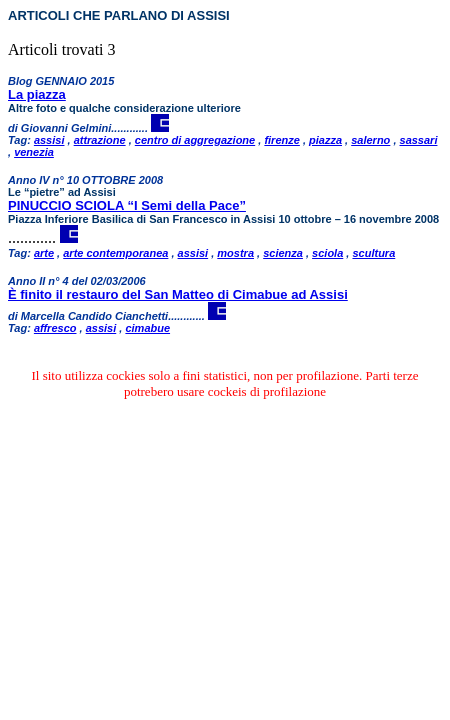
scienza (283, 253)
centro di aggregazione (195, 140)
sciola (327, 253)
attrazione (100, 140)
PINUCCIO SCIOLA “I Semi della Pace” (127, 205)
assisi (49, 140)
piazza (325, 140)
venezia (34, 152)
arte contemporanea (115, 253)
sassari (419, 140)
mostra (235, 253)
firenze (281, 140)
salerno (370, 140)
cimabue (147, 328)
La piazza (37, 94)
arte (44, 253)
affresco (55, 328)
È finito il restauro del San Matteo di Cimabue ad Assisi (178, 294)
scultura (373, 253)
